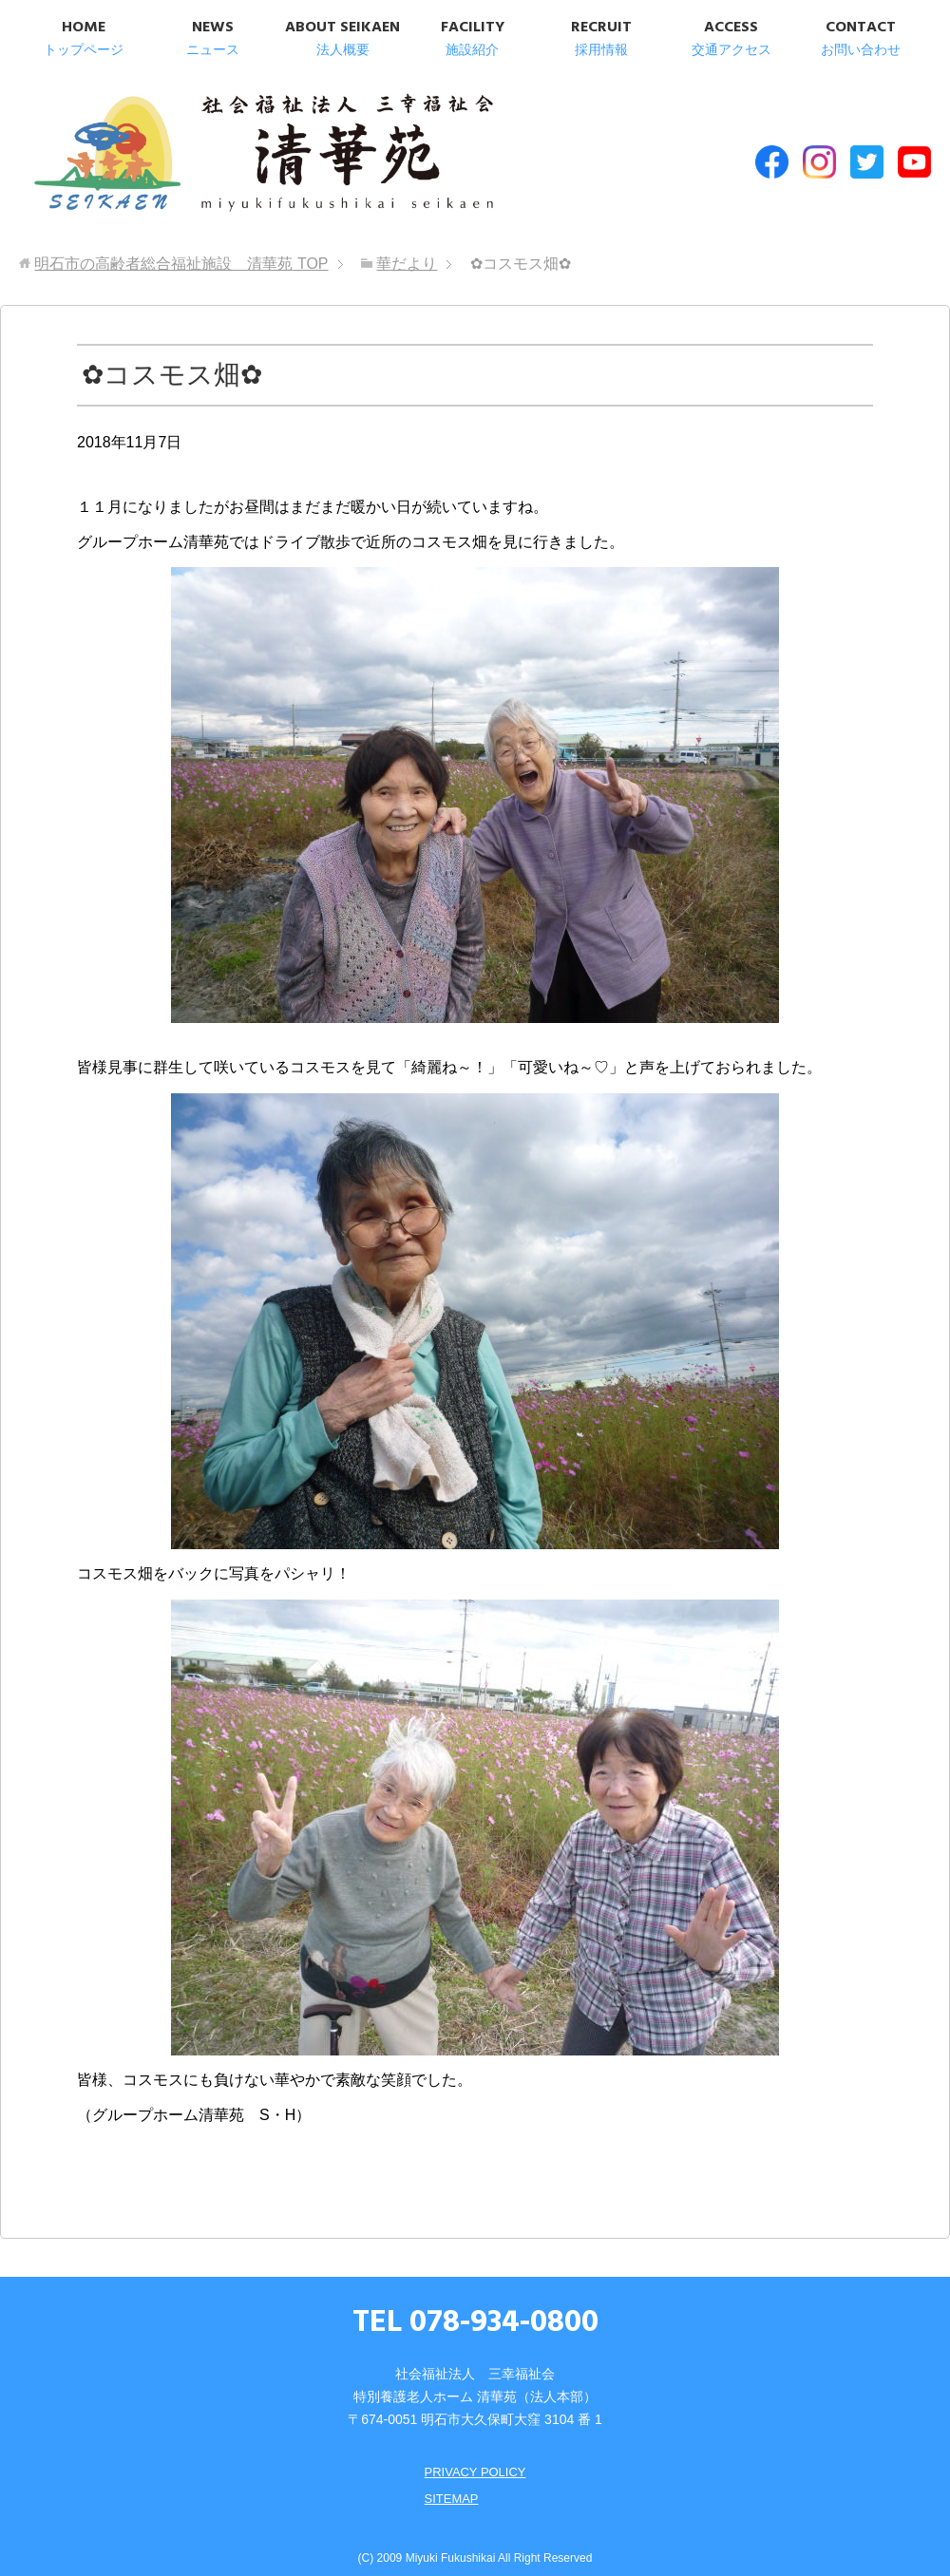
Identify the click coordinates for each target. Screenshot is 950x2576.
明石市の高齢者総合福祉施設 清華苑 (216, 151)
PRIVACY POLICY (474, 2455)
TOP (181, 247)
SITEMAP (449, 2482)
